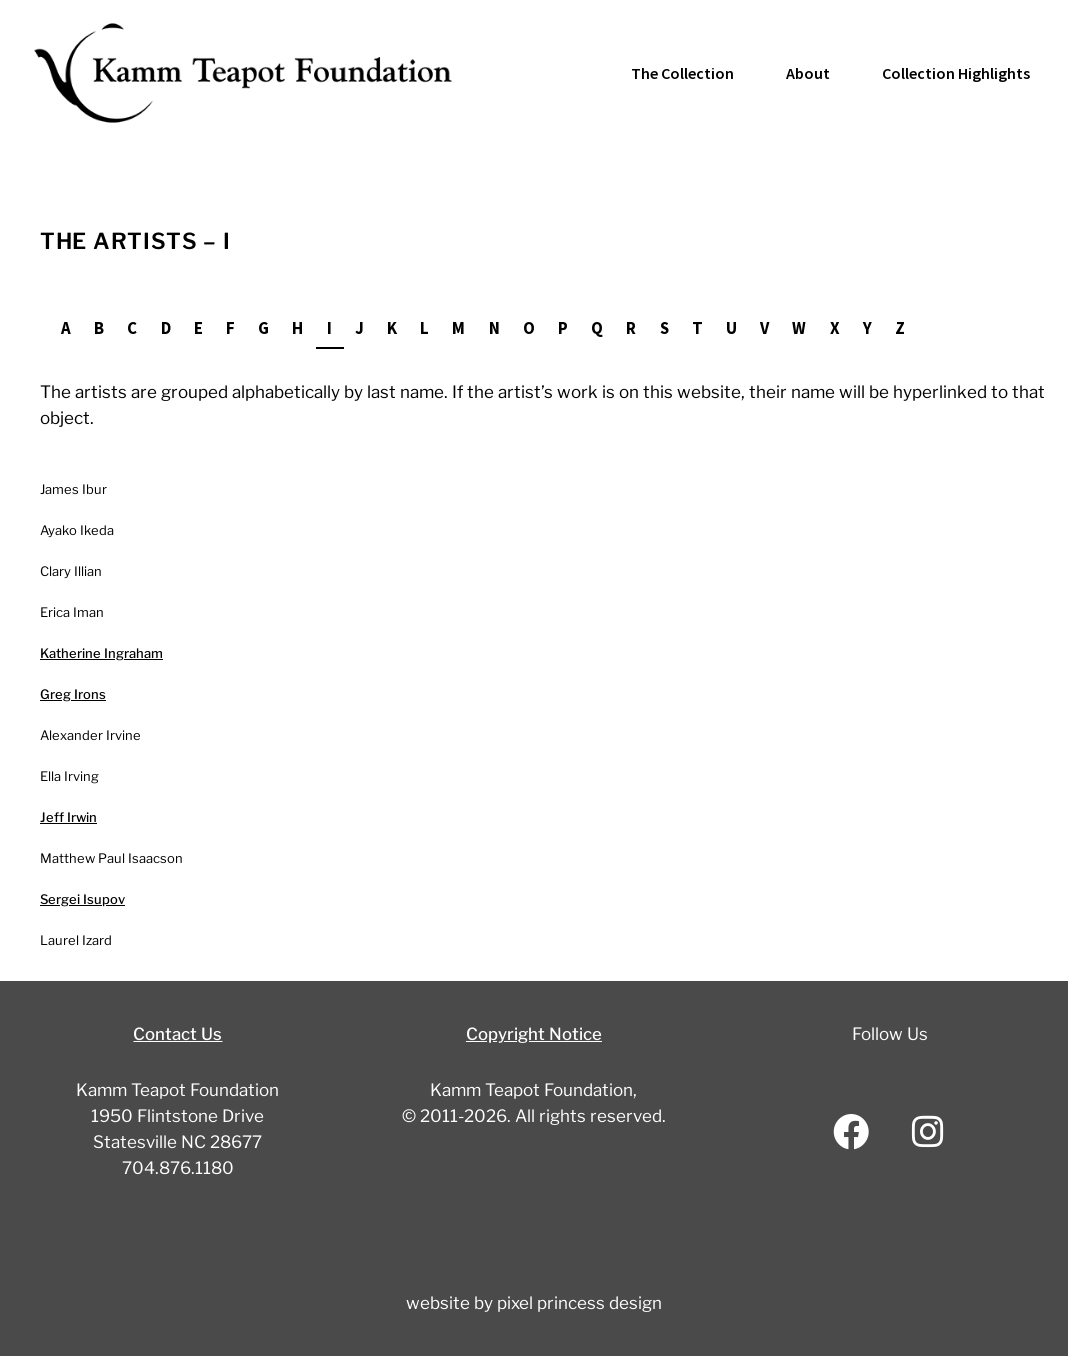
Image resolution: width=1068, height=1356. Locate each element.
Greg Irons (73, 693)
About (808, 73)
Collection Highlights (956, 73)
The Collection (682, 73)
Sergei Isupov (82, 898)
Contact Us (177, 1033)
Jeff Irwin (68, 816)
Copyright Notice (534, 1033)
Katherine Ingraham (101, 652)
